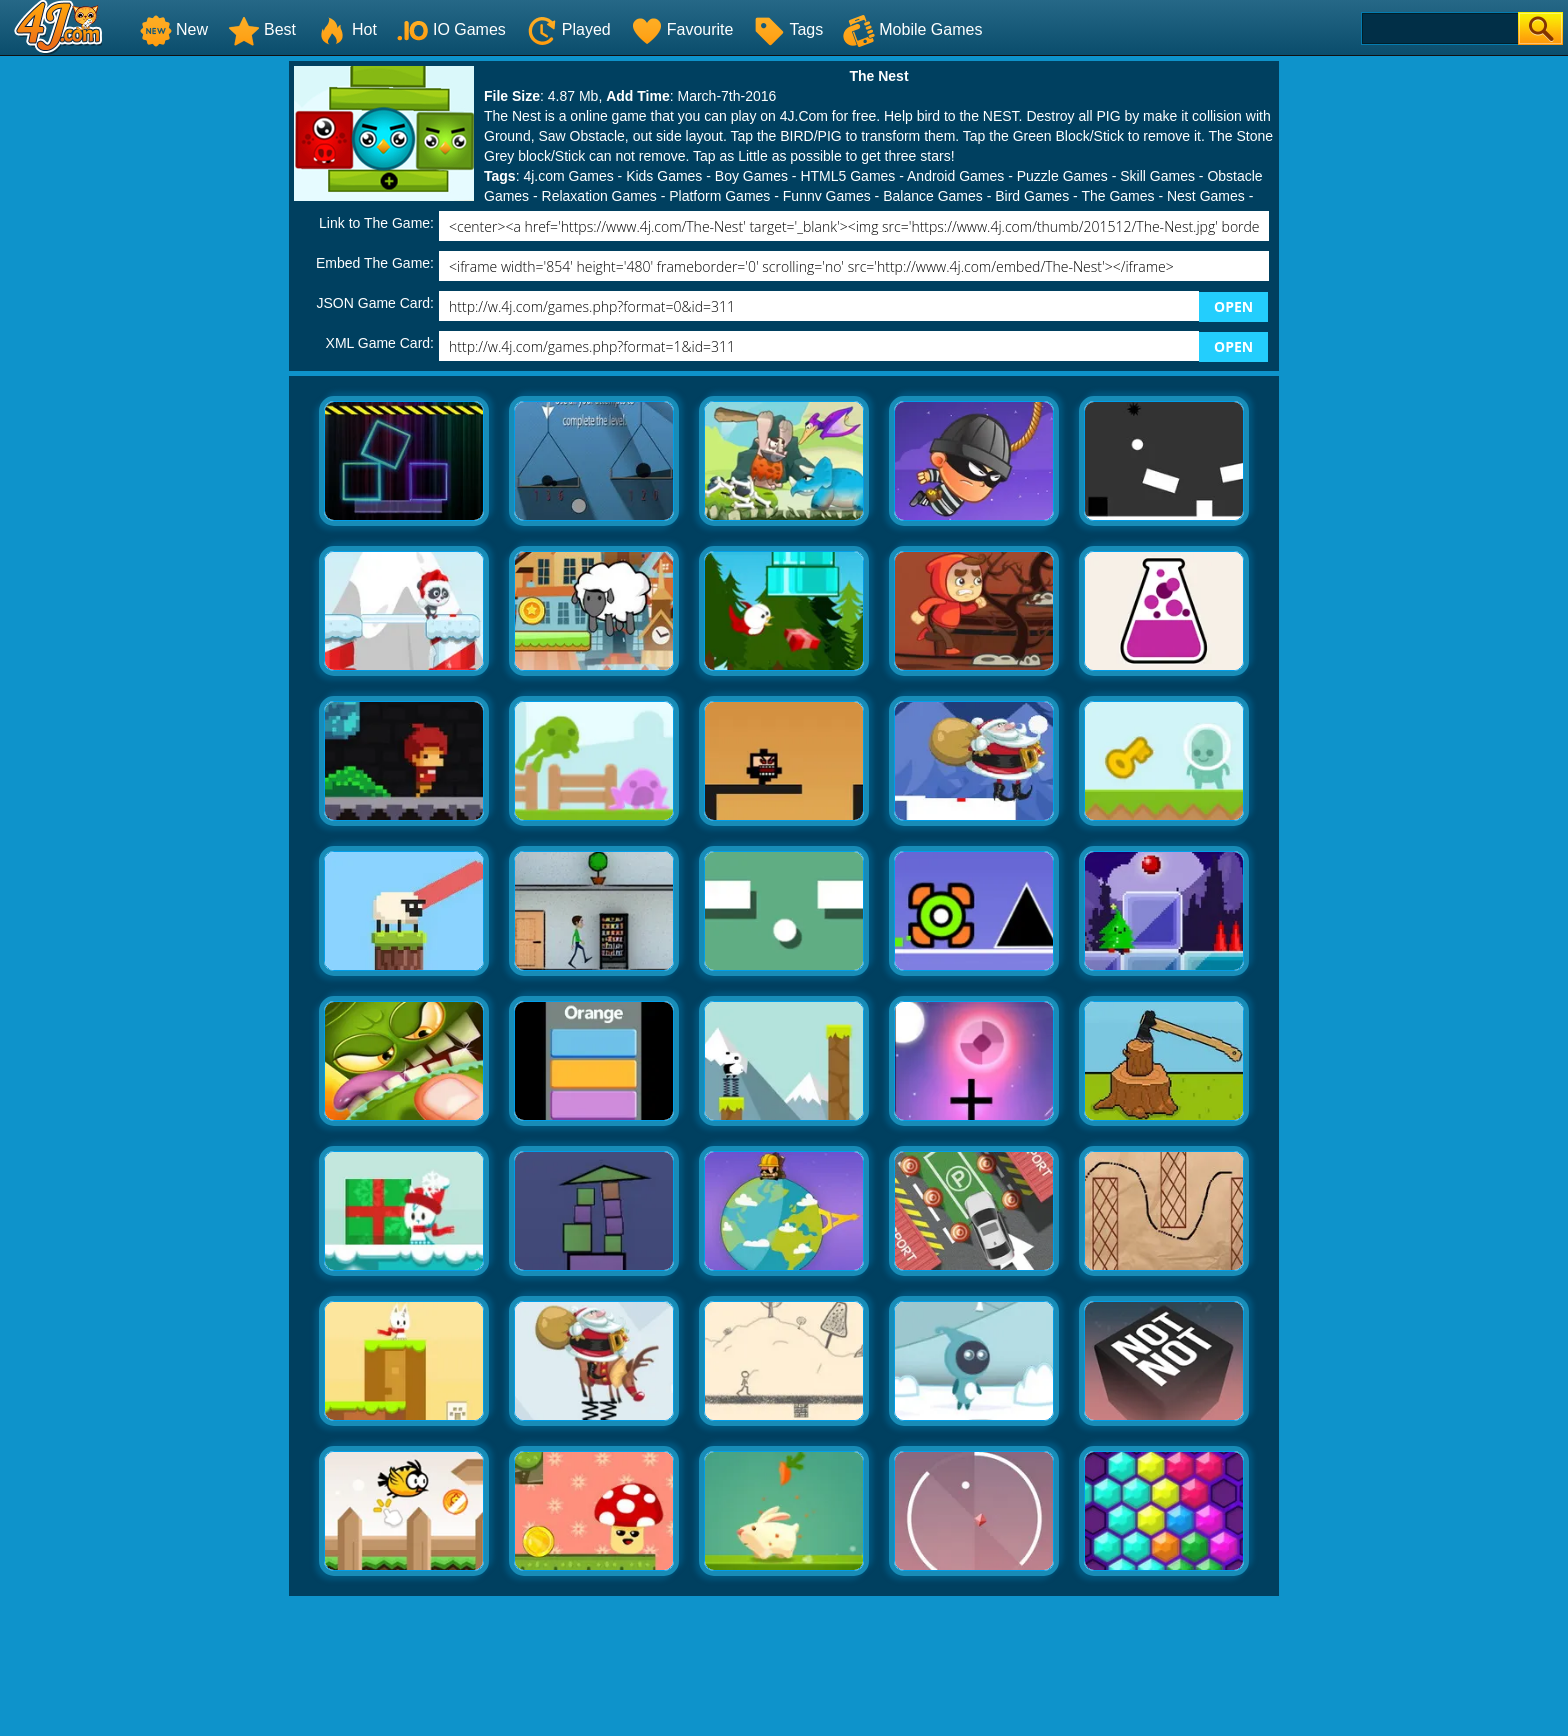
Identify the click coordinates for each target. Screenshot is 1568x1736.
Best (262, 29)
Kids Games (664, 176)
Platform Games (719, 196)
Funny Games (827, 196)
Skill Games (1157, 176)
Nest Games (1206, 196)
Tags (788, 29)
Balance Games (933, 196)
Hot (346, 29)
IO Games (451, 29)
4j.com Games (568, 176)
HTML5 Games (847, 176)
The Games (1117, 196)
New (174, 29)
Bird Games (1032, 196)
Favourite (682, 29)
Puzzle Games (1062, 176)
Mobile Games (912, 29)
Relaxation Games (599, 196)
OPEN (1233, 306)
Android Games (955, 176)
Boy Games (751, 176)
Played (568, 29)
